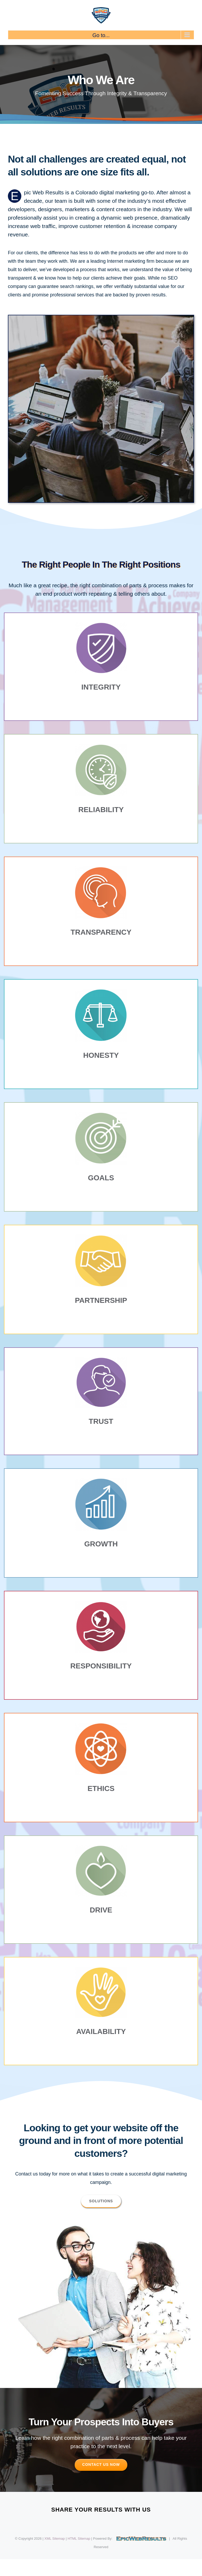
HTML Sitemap (79, 2538)
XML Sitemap (54, 2538)
